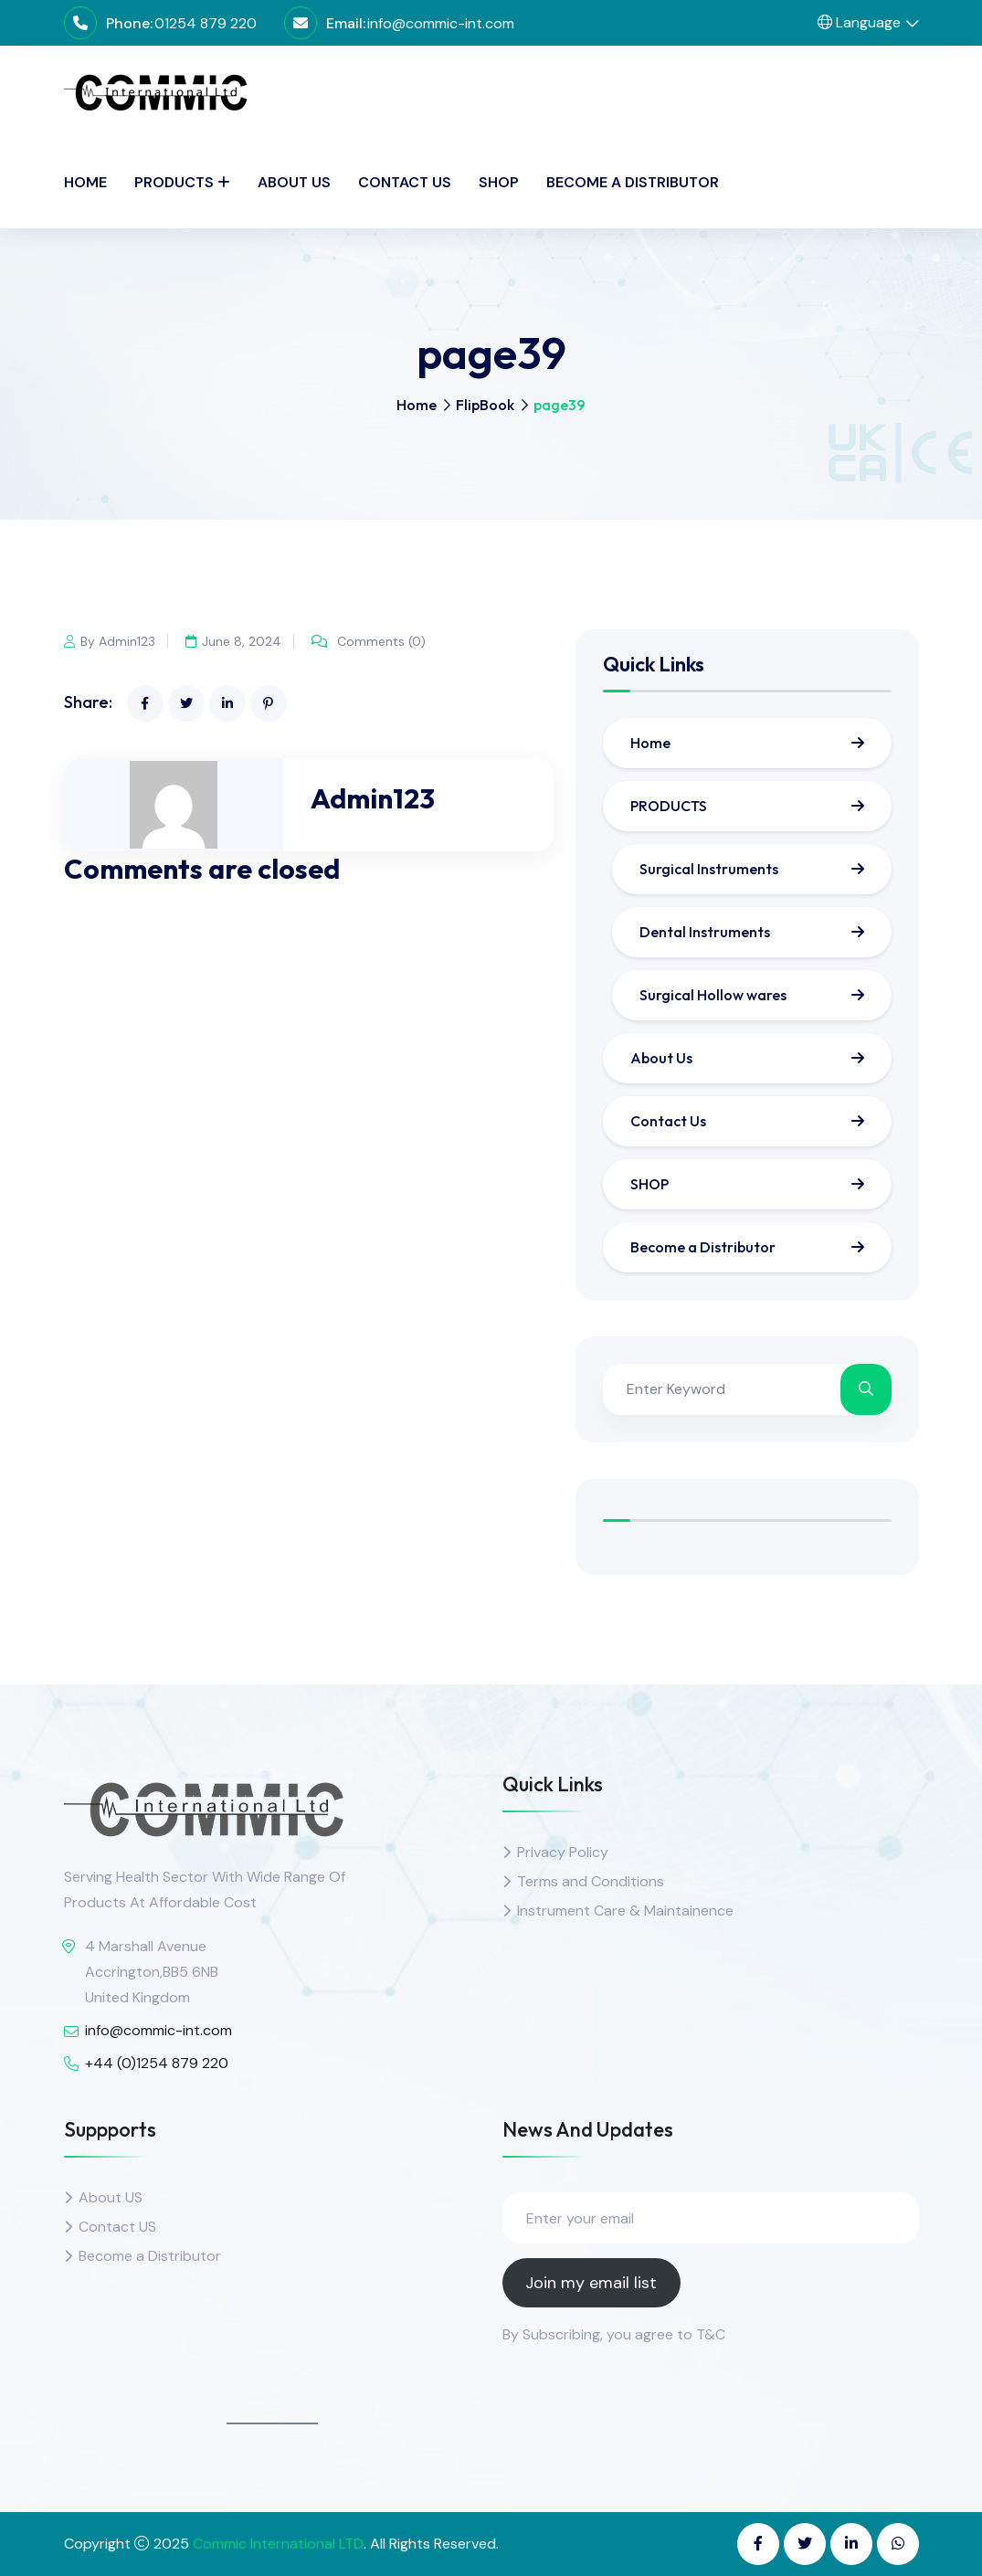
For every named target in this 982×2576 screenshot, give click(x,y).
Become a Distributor (632, 182)
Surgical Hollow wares (713, 995)
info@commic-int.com (440, 23)
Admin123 (373, 798)
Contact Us (404, 182)
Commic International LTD (278, 2543)
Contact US (117, 2226)
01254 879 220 (205, 23)
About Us (294, 182)
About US (111, 2197)
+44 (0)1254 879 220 (156, 2063)
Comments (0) (370, 641)
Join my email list (591, 2283)
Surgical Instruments (708, 869)
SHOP (499, 182)
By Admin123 (109, 641)
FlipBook (485, 405)
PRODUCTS (174, 182)
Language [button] (859, 22)
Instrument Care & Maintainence (625, 1910)
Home (85, 182)
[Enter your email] (710, 2217)
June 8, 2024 (234, 641)
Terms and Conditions (590, 1881)
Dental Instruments (704, 932)
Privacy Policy (562, 1852)
